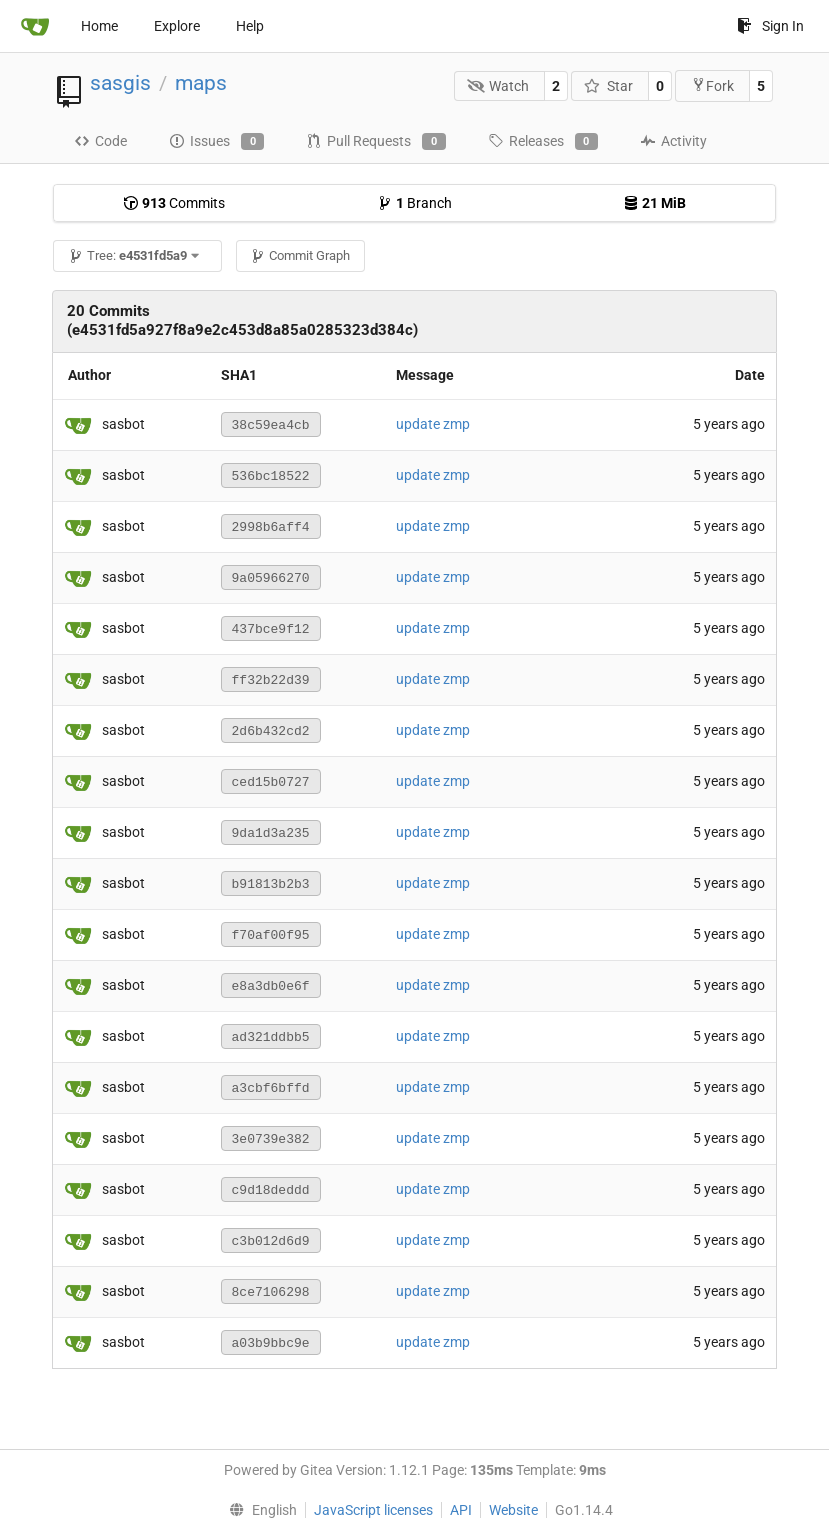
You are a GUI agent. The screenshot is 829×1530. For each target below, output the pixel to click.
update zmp (433, 424)
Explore (177, 26)
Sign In (770, 26)
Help (250, 26)
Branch (414, 203)
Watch (498, 86)
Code (100, 141)
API (461, 1510)
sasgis (120, 83)
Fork (712, 85)
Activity (673, 141)
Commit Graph (300, 255)
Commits (174, 203)
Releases (543, 142)
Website (513, 1510)
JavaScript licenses (373, 1510)
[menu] (259, 1510)
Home (99, 26)
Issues (216, 142)
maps (201, 83)
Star (608, 86)
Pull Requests (375, 142)
